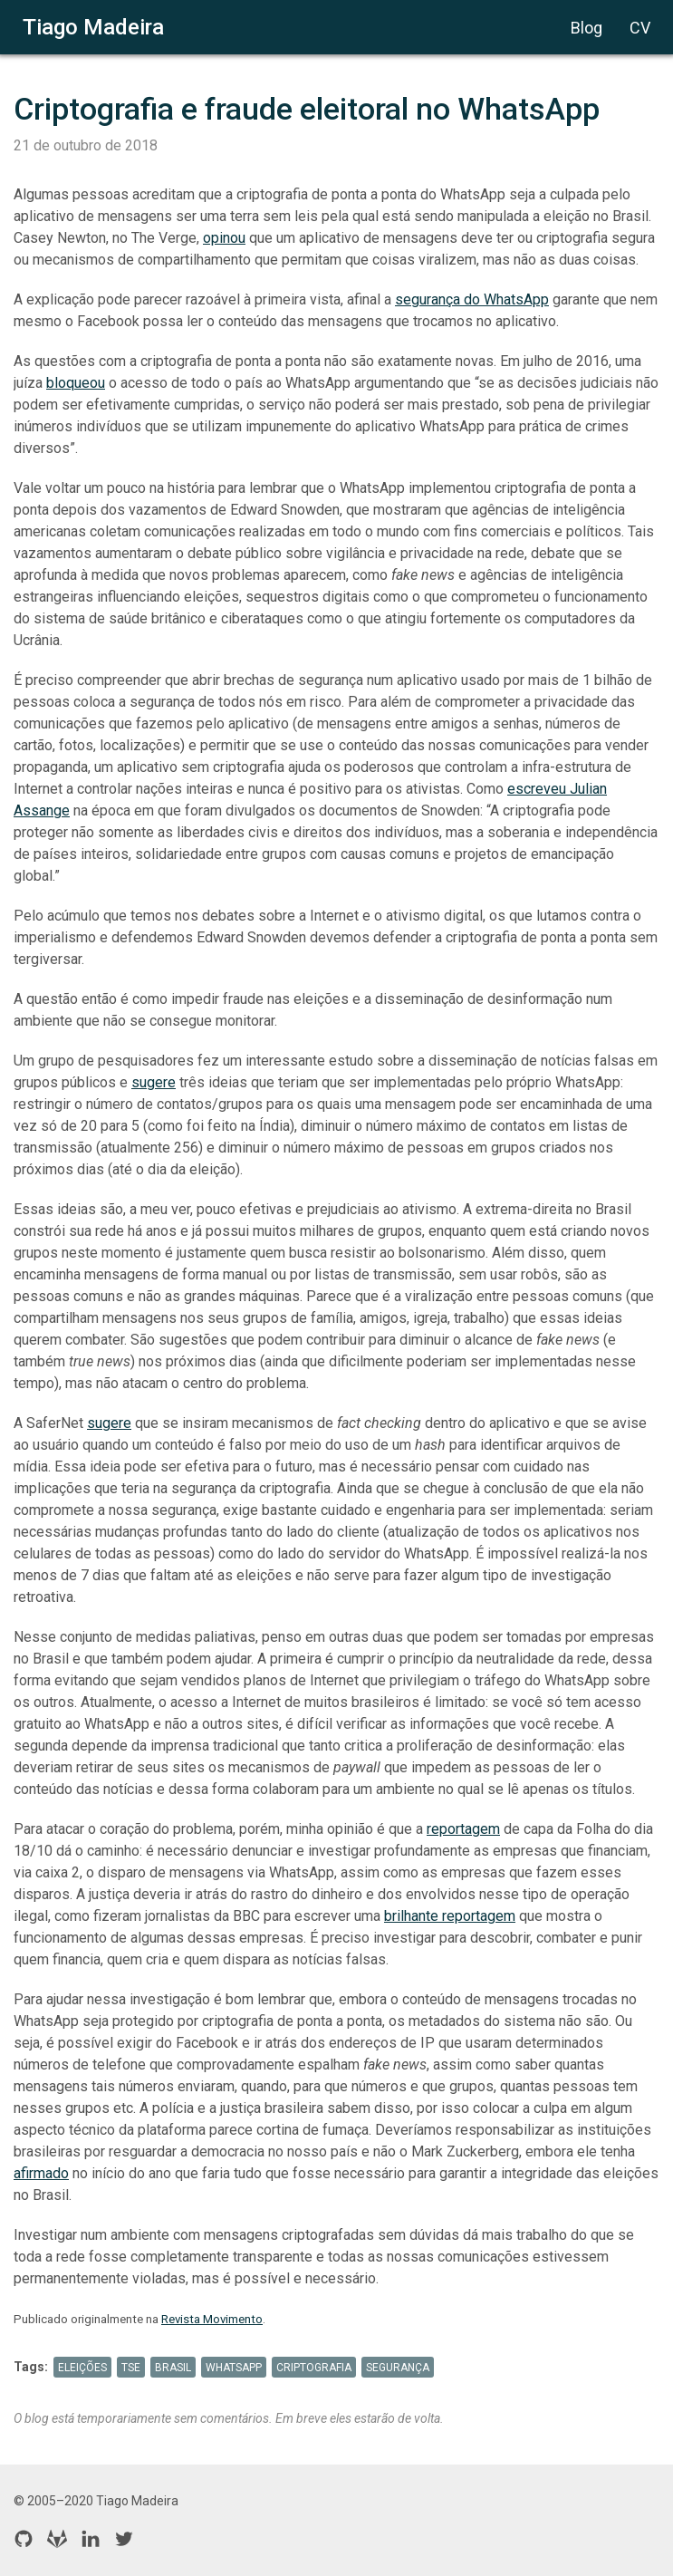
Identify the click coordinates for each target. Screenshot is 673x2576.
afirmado (41, 2173)
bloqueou (75, 382)
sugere (153, 1082)
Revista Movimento (212, 2319)
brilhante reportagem (449, 1916)
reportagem (463, 1829)
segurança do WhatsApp (472, 299)
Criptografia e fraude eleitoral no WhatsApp (307, 109)
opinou (224, 237)
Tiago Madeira (93, 27)
